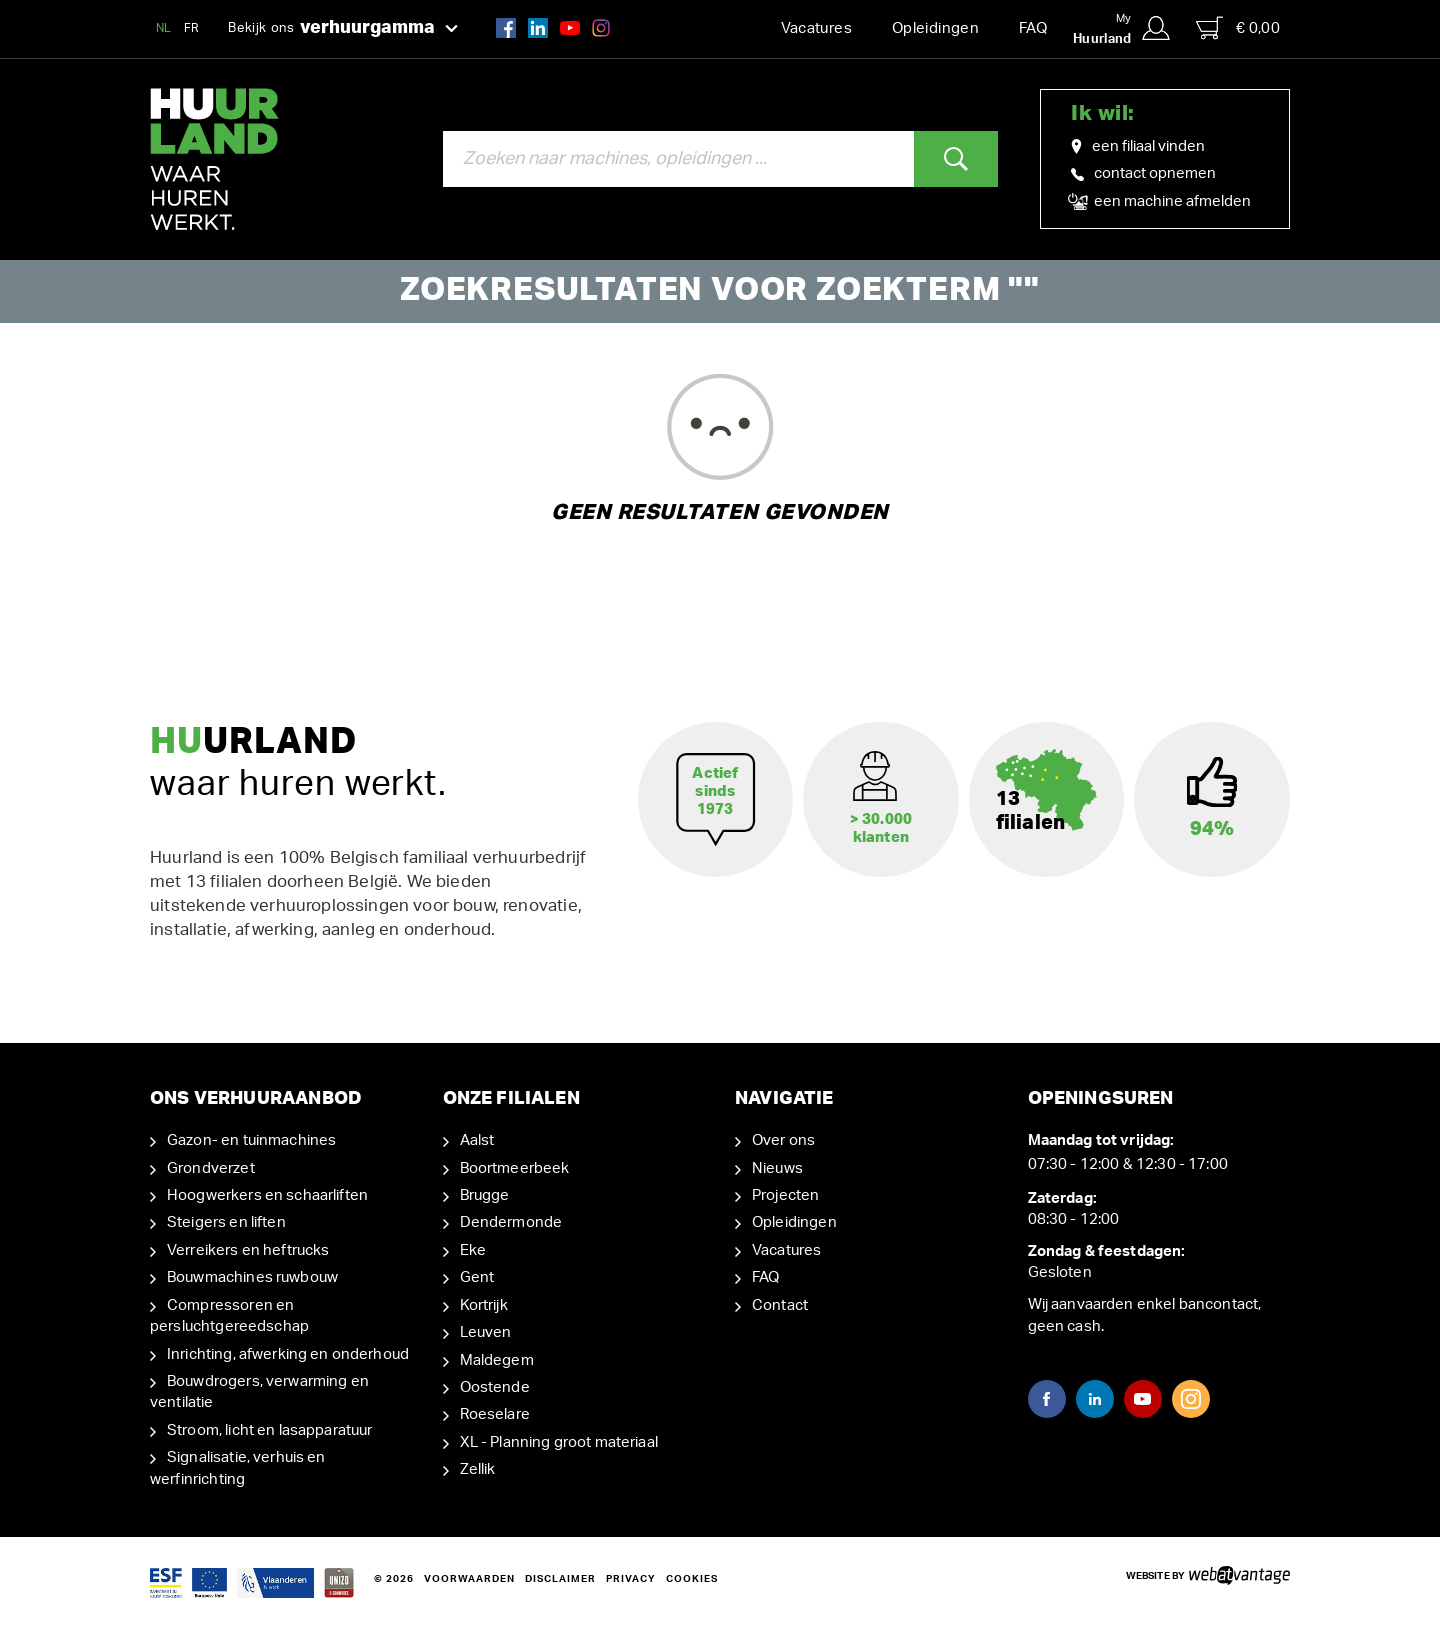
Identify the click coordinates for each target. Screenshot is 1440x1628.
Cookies (692, 1579)
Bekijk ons (343, 29)
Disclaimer (560, 1579)
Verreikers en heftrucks (248, 1250)
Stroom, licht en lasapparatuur (270, 1430)
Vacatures (816, 28)
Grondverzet (211, 1168)
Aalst (477, 1140)
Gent (477, 1277)
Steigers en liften (226, 1222)
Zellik (478, 1469)
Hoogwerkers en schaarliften (267, 1195)
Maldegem (497, 1360)
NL (164, 28)
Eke (473, 1250)
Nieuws (777, 1168)
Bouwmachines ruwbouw (252, 1277)
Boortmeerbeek (515, 1168)
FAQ (1033, 28)
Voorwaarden (469, 1579)
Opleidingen (935, 28)
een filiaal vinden (1138, 147)
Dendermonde (511, 1222)
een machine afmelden (1161, 202)
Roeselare (495, 1414)
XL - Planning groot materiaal (559, 1442)
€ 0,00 (1238, 28)
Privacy (631, 1579)
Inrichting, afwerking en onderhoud (288, 1354)
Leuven (486, 1332)
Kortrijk (484, 1305)
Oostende (495, 1387)
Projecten (785, 1195)
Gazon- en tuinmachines (251, 1140)
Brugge (485, 1195)
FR (192, 28)
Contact (780, 1305)
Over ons (783, 1140)
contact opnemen (1143, 173)
